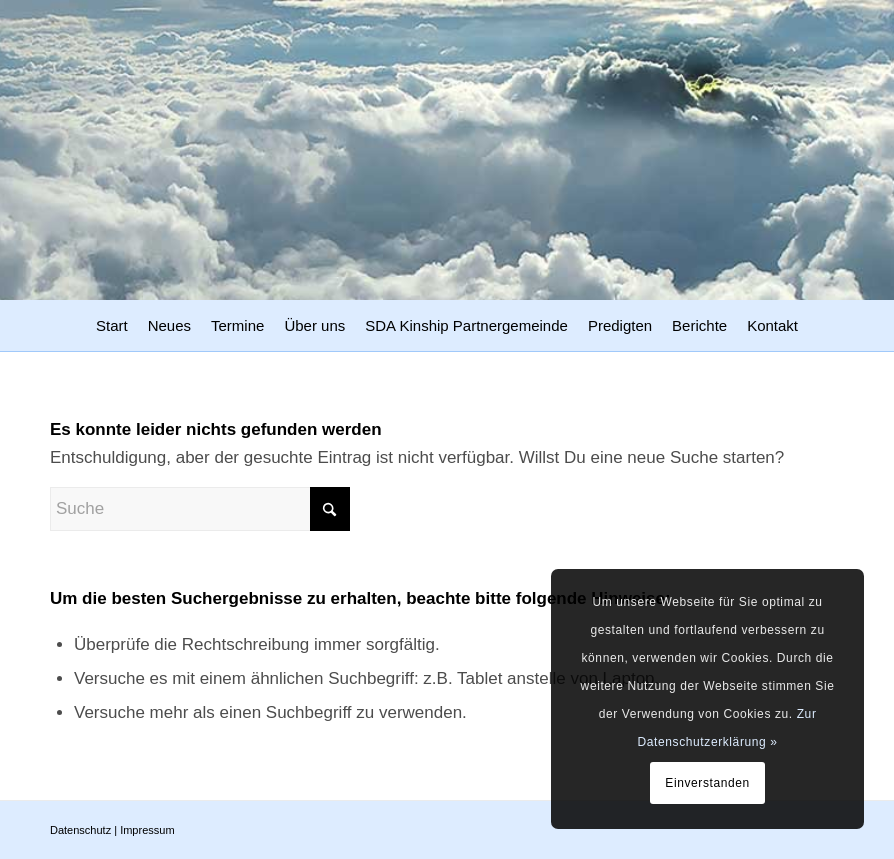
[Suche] (200, 509)
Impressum (147, 830)
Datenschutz (80, 830)
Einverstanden (707, 783)
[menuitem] (112, 328)
